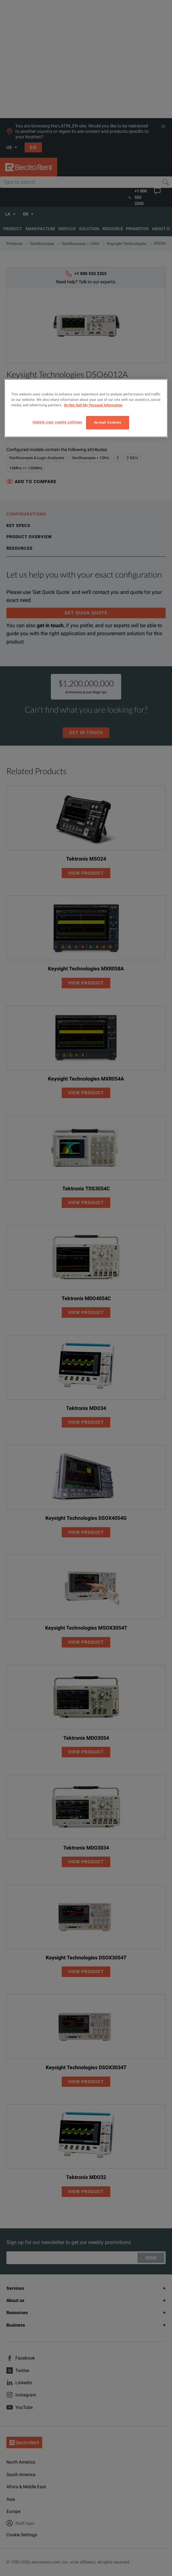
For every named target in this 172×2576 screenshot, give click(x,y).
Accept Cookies (107, 422)
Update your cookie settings (57, 422)
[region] (86, 408)
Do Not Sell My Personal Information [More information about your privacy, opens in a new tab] (93, 405)
